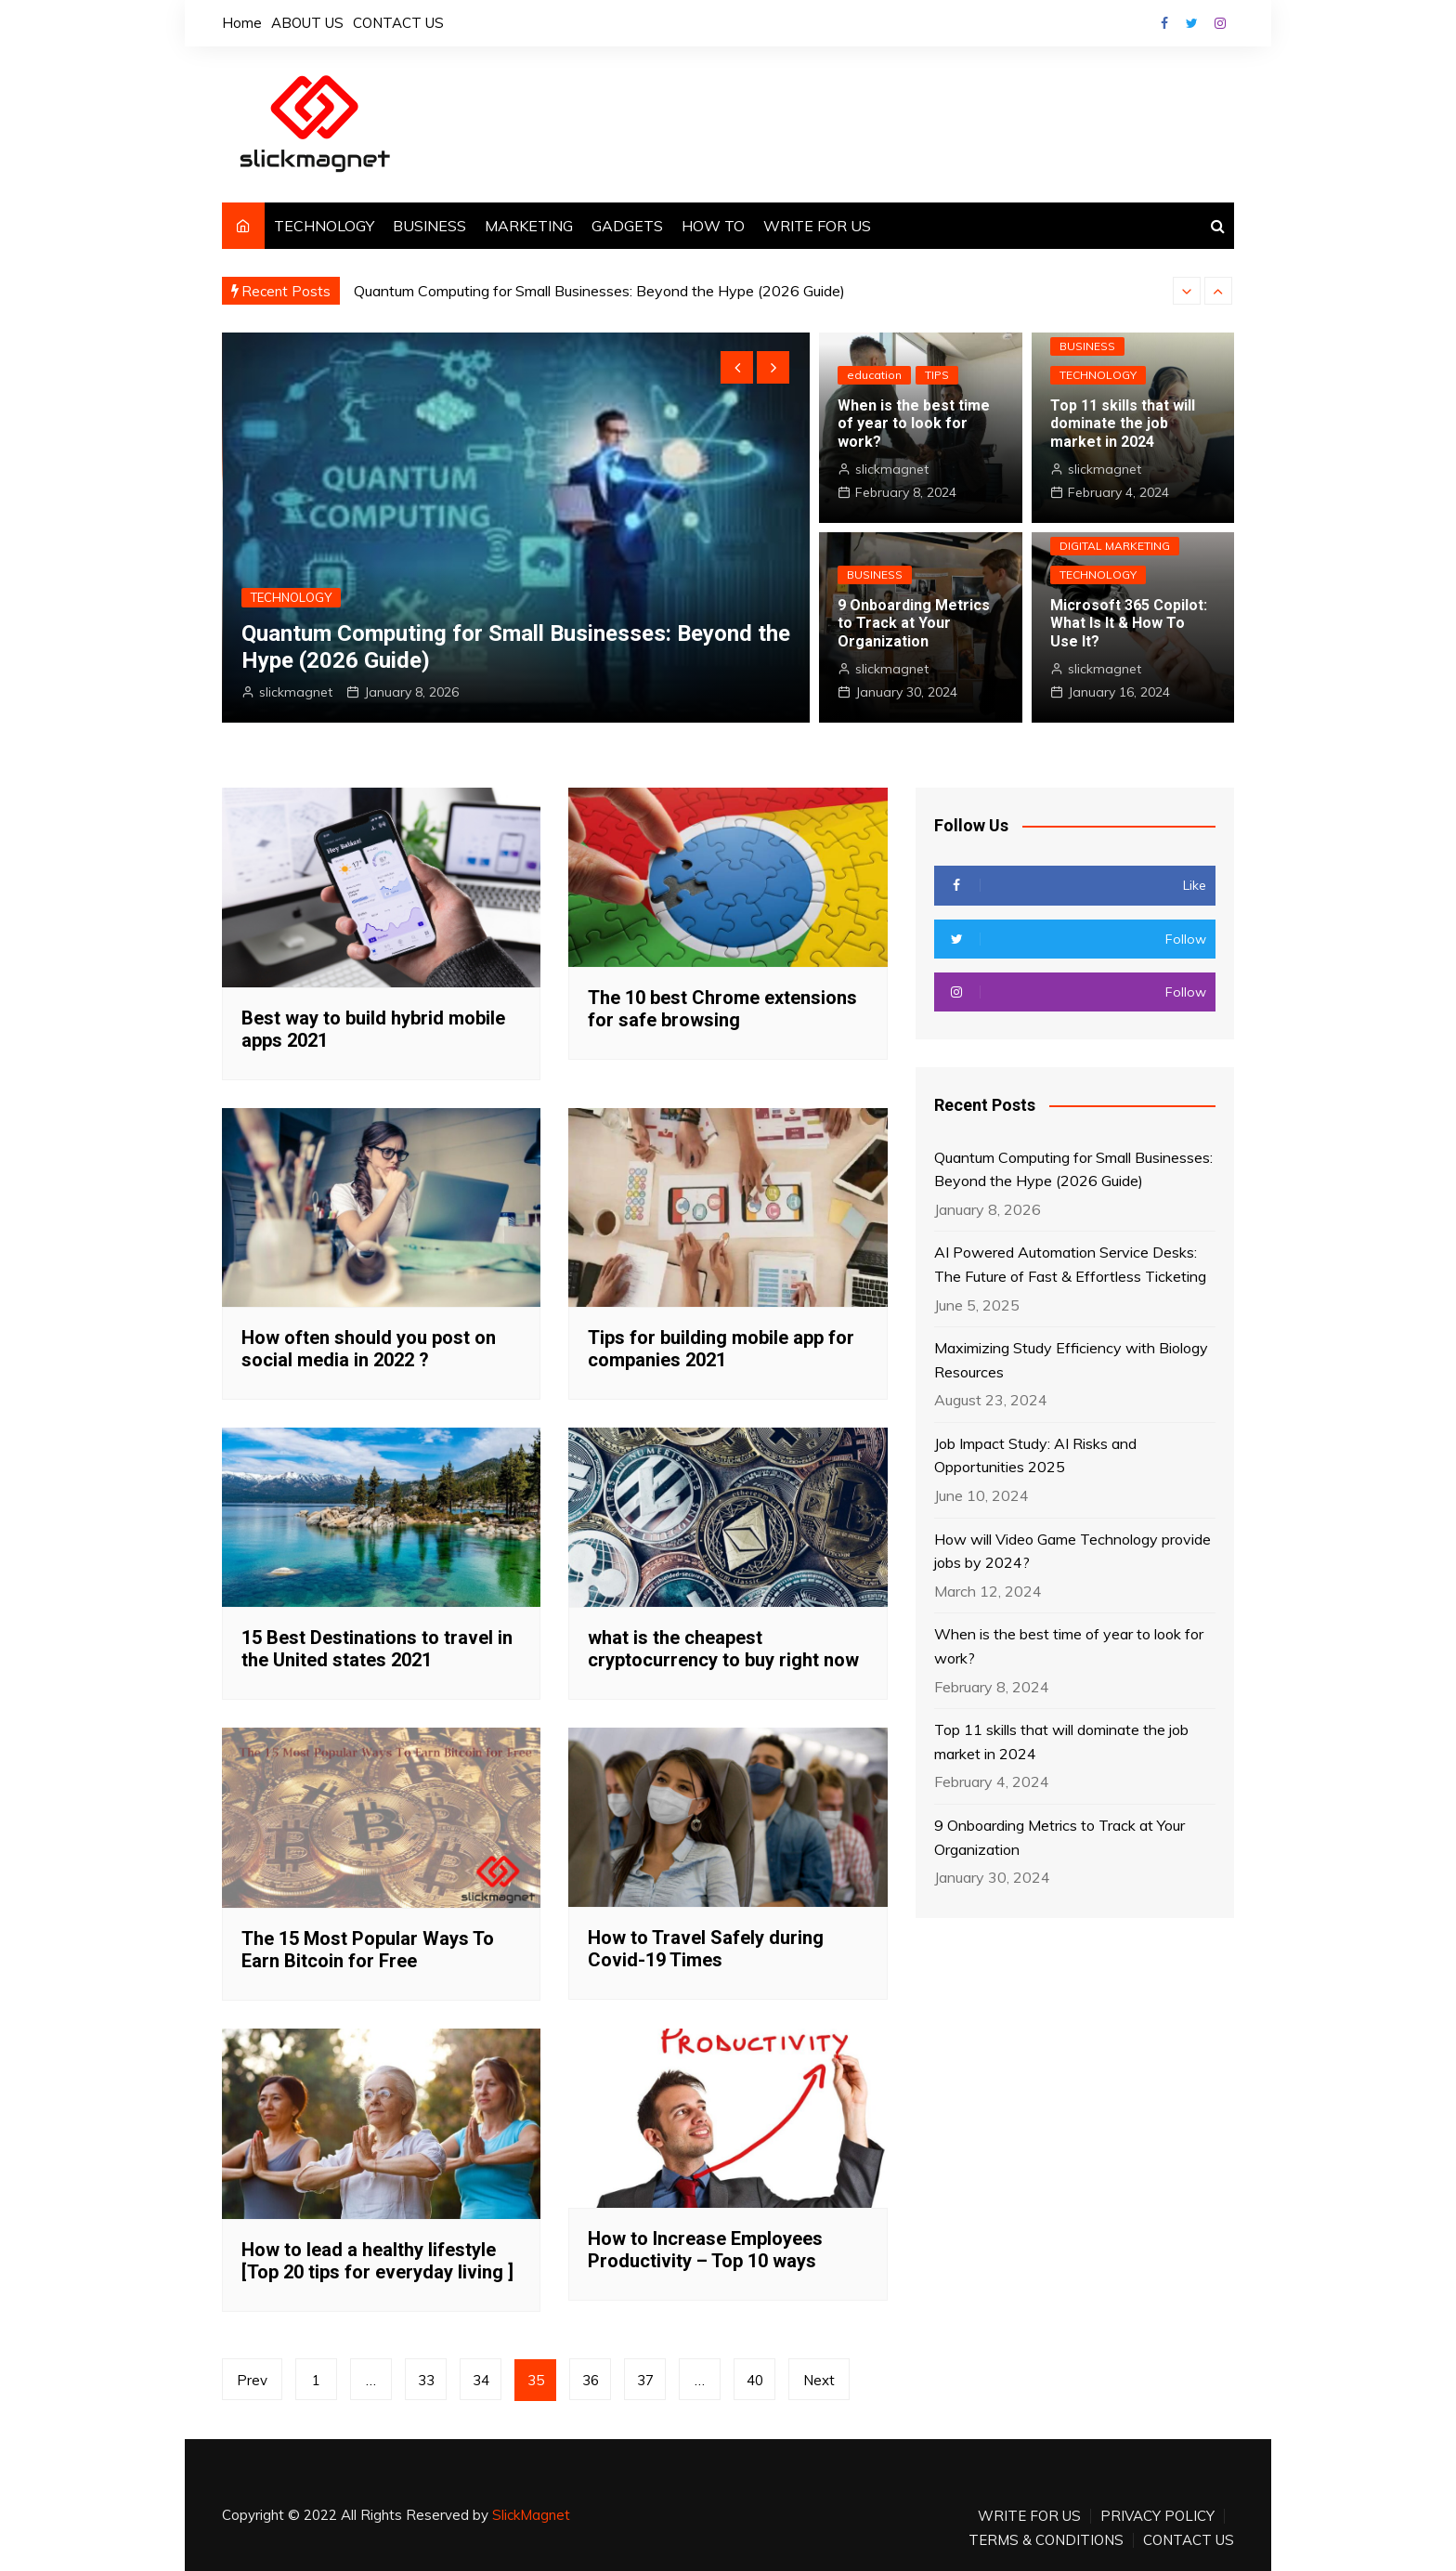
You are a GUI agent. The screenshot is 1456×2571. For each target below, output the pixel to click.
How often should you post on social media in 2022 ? (368, 1348)
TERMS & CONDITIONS (1046, 2540)
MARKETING (529, 225)
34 (481, 2380)
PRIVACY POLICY (1157, 2516)
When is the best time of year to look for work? (914, 423)
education (874, 375)
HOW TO (713, 225)
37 (645, 2380)
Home (242, 23)
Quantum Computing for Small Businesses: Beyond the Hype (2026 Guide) (599, 290)
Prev (252, 2380)
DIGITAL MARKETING (1115, 546)
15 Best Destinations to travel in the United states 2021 (377, 1648)
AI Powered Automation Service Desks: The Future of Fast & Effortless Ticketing (1070, 1264)
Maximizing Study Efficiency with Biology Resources (1071, 1359)
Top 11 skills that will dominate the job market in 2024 (1122, 423)
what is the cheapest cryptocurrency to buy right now (723, 1648)
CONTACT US (398, 23)
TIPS (937, 375)
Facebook (1164, 23)
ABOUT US (307, 23)
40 (755, 2380)
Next (819, 2380)
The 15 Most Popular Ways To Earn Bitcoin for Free (367, 1949)
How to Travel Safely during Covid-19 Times (706, 1948)
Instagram (1220, 23)
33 (426, 2380)
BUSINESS (429, 225)
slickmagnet (295, 692)
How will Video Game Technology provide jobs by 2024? (1072, 1551)
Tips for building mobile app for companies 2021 (721, 1348)
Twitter (1192, 23)
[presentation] (1187, 291)
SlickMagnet (531, 2515)
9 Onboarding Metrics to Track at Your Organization (914, 622)
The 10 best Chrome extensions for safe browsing (722, 1008)
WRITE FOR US (817, 225)
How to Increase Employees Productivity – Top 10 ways (705, 2249)
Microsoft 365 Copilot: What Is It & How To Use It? (1128, 622)
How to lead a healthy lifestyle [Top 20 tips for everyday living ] (377, 2260)
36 (590, 2380)
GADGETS (627, 225)
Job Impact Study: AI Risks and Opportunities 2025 (1035, 1455)
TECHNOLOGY (324, 225)
